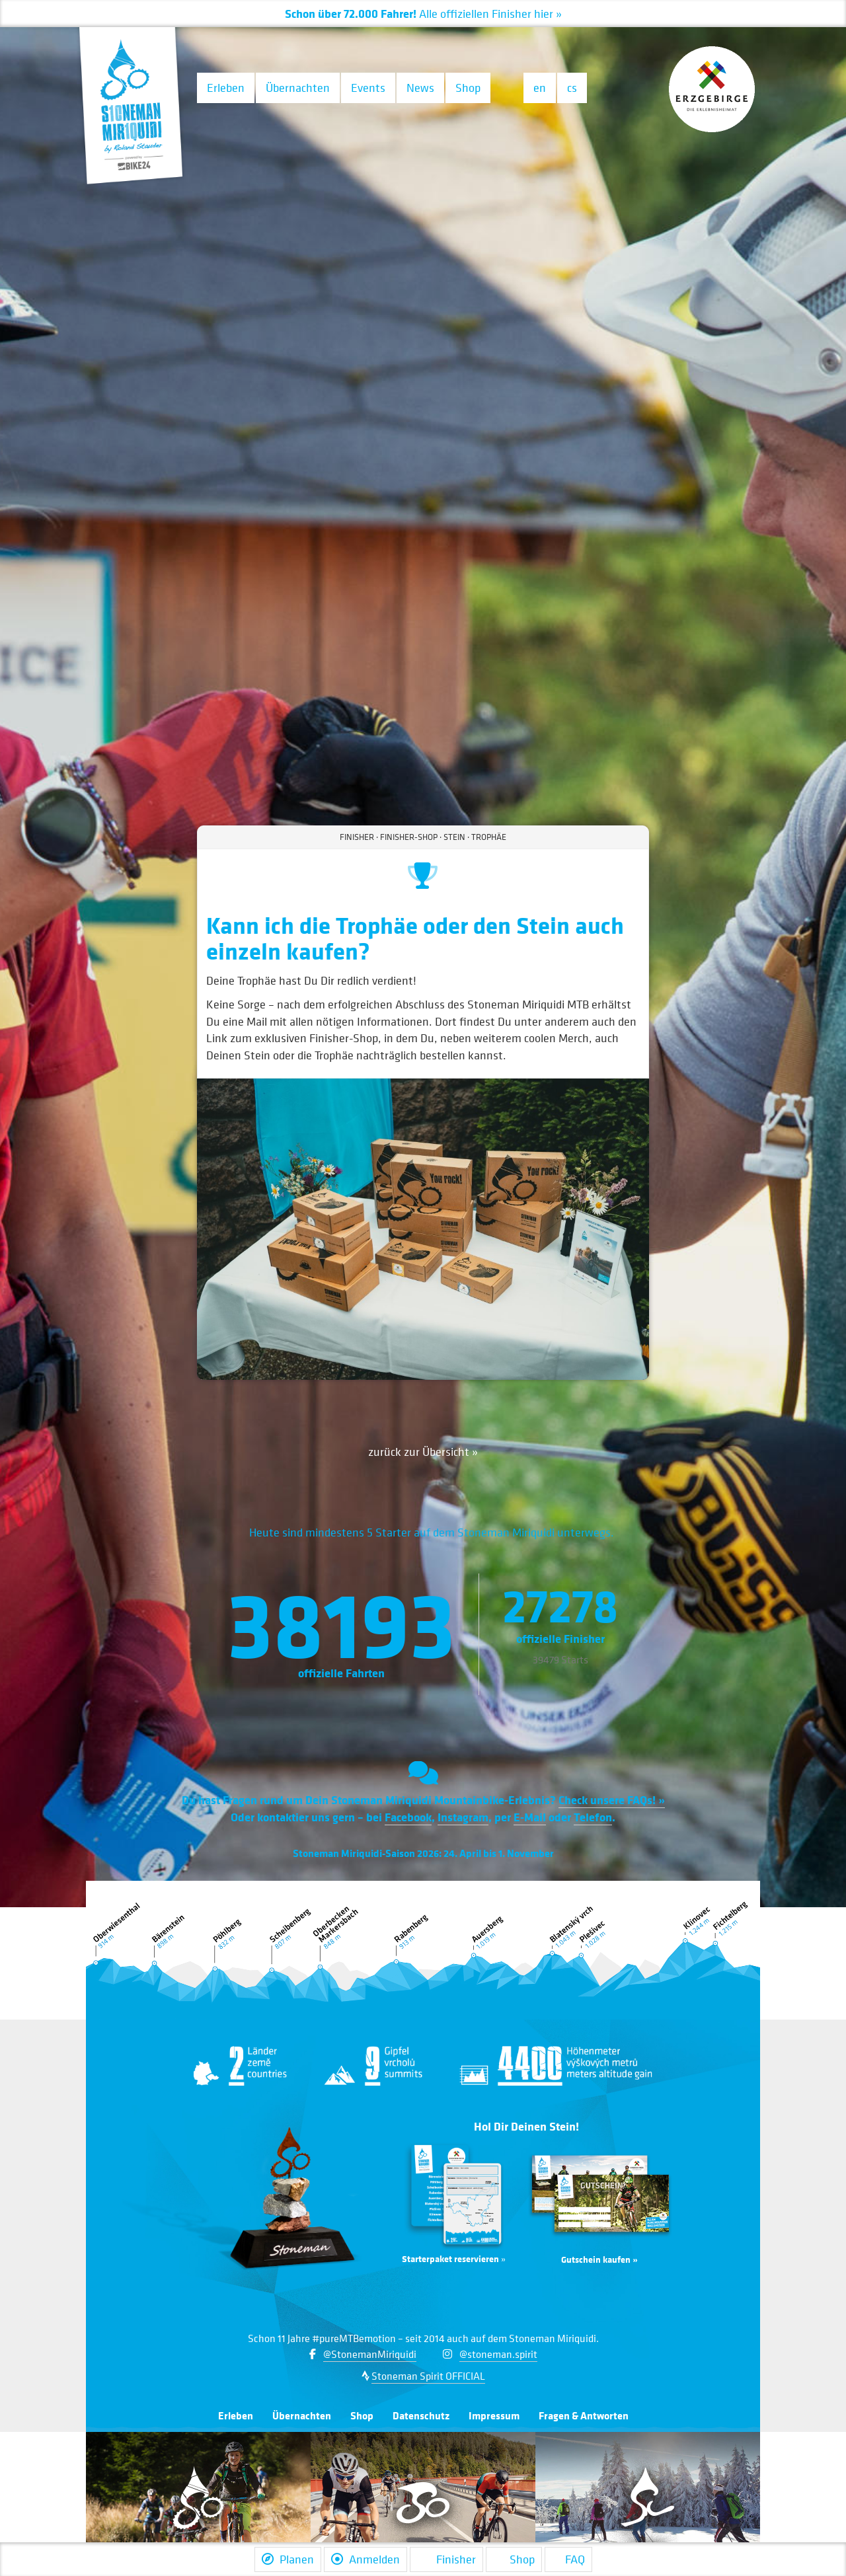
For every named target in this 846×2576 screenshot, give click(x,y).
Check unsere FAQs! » (611, 1799)
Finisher (446, 2559)
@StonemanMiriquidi (369, 2354)
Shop (468, 87)
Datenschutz (421, 2415)
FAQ (568, 2559)
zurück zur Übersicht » (423, 1451)
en (539, 87)
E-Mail (530, 1817)
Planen (288, 2559)
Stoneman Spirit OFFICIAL (428, 2375)
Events (368, 87)
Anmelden (365, 2559)
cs (572, 87)
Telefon (593, 1817)
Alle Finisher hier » (423, 14)
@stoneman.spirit (498, 2354)
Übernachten (298, 87)
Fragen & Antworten (584, 2415)
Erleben (226, 87)
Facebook (408, 1817)
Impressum (494, 2415)
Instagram (463, 1817)
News (420, 87)
